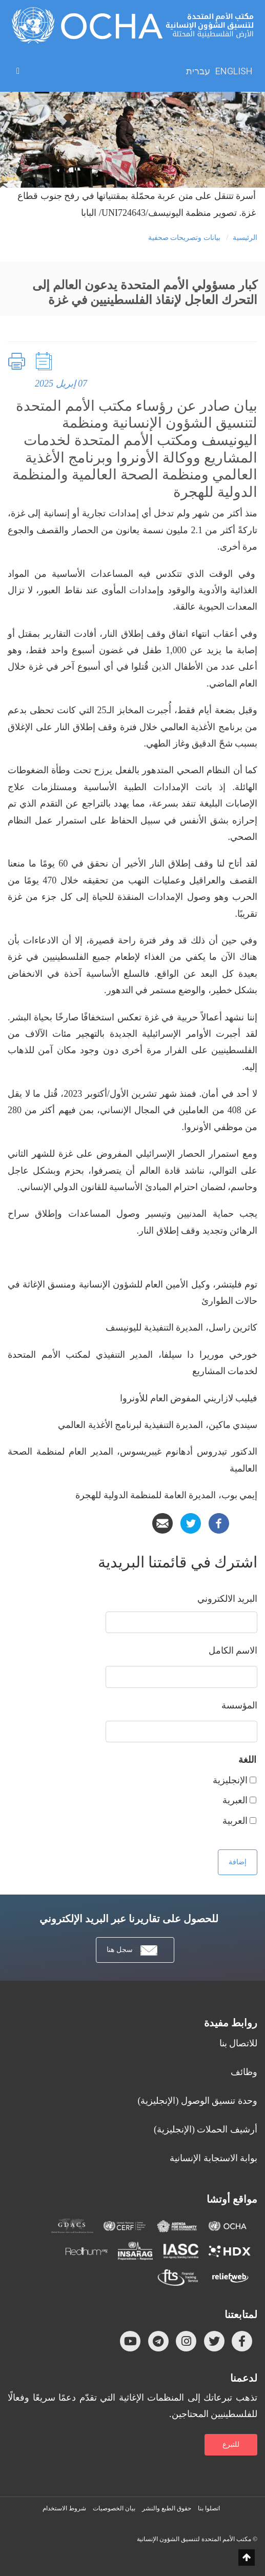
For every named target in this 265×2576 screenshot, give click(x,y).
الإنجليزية (230, 1780)
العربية (235, 1821)
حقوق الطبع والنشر (166, 2508)
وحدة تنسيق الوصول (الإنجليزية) (198, 2101)
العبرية (235, 1800)
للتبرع (230, 2444)
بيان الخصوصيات (114, 2508)
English (234, 71)
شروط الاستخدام (64, 2508)
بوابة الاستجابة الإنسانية (213, 2158)
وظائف (244, 2072)
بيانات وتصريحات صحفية (184, 238)
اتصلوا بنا (209, 2508)
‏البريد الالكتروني (227, 1599)
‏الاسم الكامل (233, 1650)
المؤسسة (239, 1705)
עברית (198, 71)
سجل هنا (132, 1951)
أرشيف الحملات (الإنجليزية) (205, 2129)
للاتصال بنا (238, 2043)
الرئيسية (245, 238)
